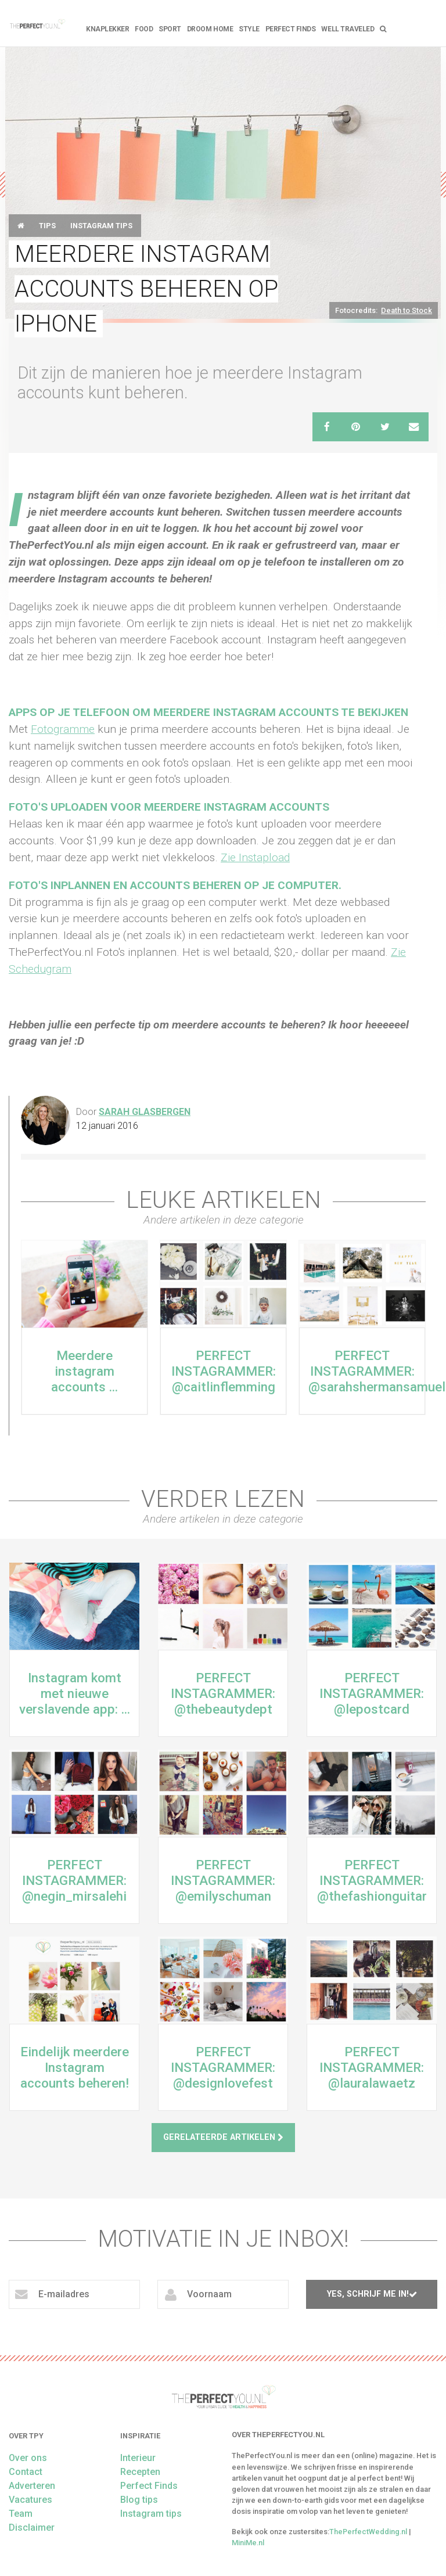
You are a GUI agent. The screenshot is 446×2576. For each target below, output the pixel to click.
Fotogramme (63, 729)
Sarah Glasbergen (144, 1111)
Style (249, 29)
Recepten (140, 2471)
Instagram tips (101, 225)
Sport (170, 29)
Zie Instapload (255, 857)
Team (21, 2513)
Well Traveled (347, 29)
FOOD (144, 29)
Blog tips (139, 2499)
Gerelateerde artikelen (223, 2137)
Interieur (138, 2457)
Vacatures (30, 2499)
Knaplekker (107, 29)
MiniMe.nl (248, 2542)
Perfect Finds (290, 29)
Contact (25, 2471)
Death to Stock (406, 310)
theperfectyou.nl (37, 23)
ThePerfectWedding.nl (368, 2531)
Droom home (210, 29)
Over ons (28, 2457)
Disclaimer (32, 2527)
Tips (47, 225)
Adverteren (32, 2485)
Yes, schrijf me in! (372, 2294)
